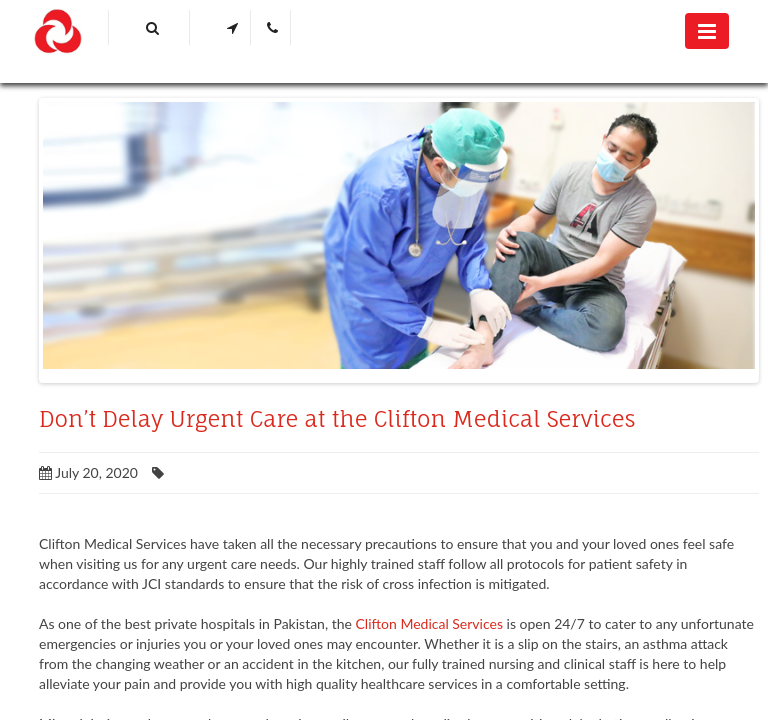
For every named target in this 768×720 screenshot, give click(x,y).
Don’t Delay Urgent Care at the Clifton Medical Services (337, 419)
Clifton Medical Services (429, 623)
